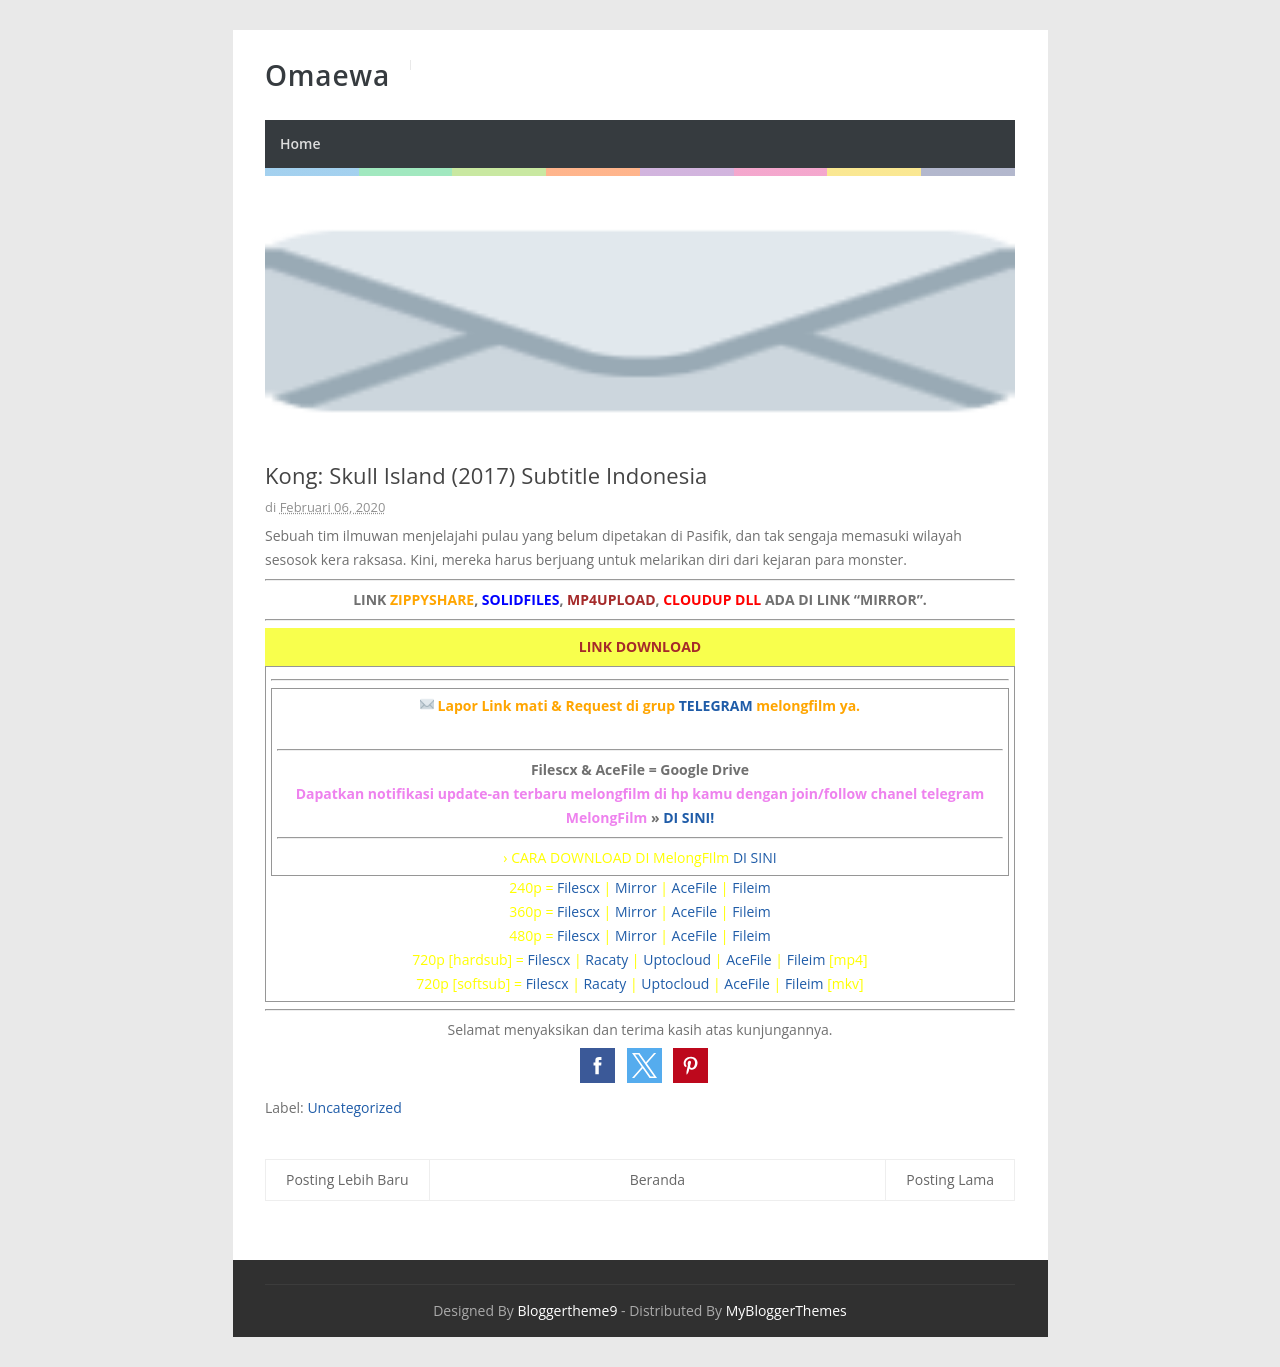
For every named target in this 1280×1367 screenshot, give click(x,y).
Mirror (636, 887)
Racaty (606, 959)
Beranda (657, 1179)
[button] (597, 1065)
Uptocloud (677, 959)
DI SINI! (688, 817)
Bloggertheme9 (567, 1310)
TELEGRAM (716, 705)
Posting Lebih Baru (347, 1179)
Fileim (751, 887)
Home (300, 143)
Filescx (578, 887)
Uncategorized (354, 1107)
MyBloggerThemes (786, 1310)
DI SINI (755, 857)
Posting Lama (950, 1179)
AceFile (695, 887)
